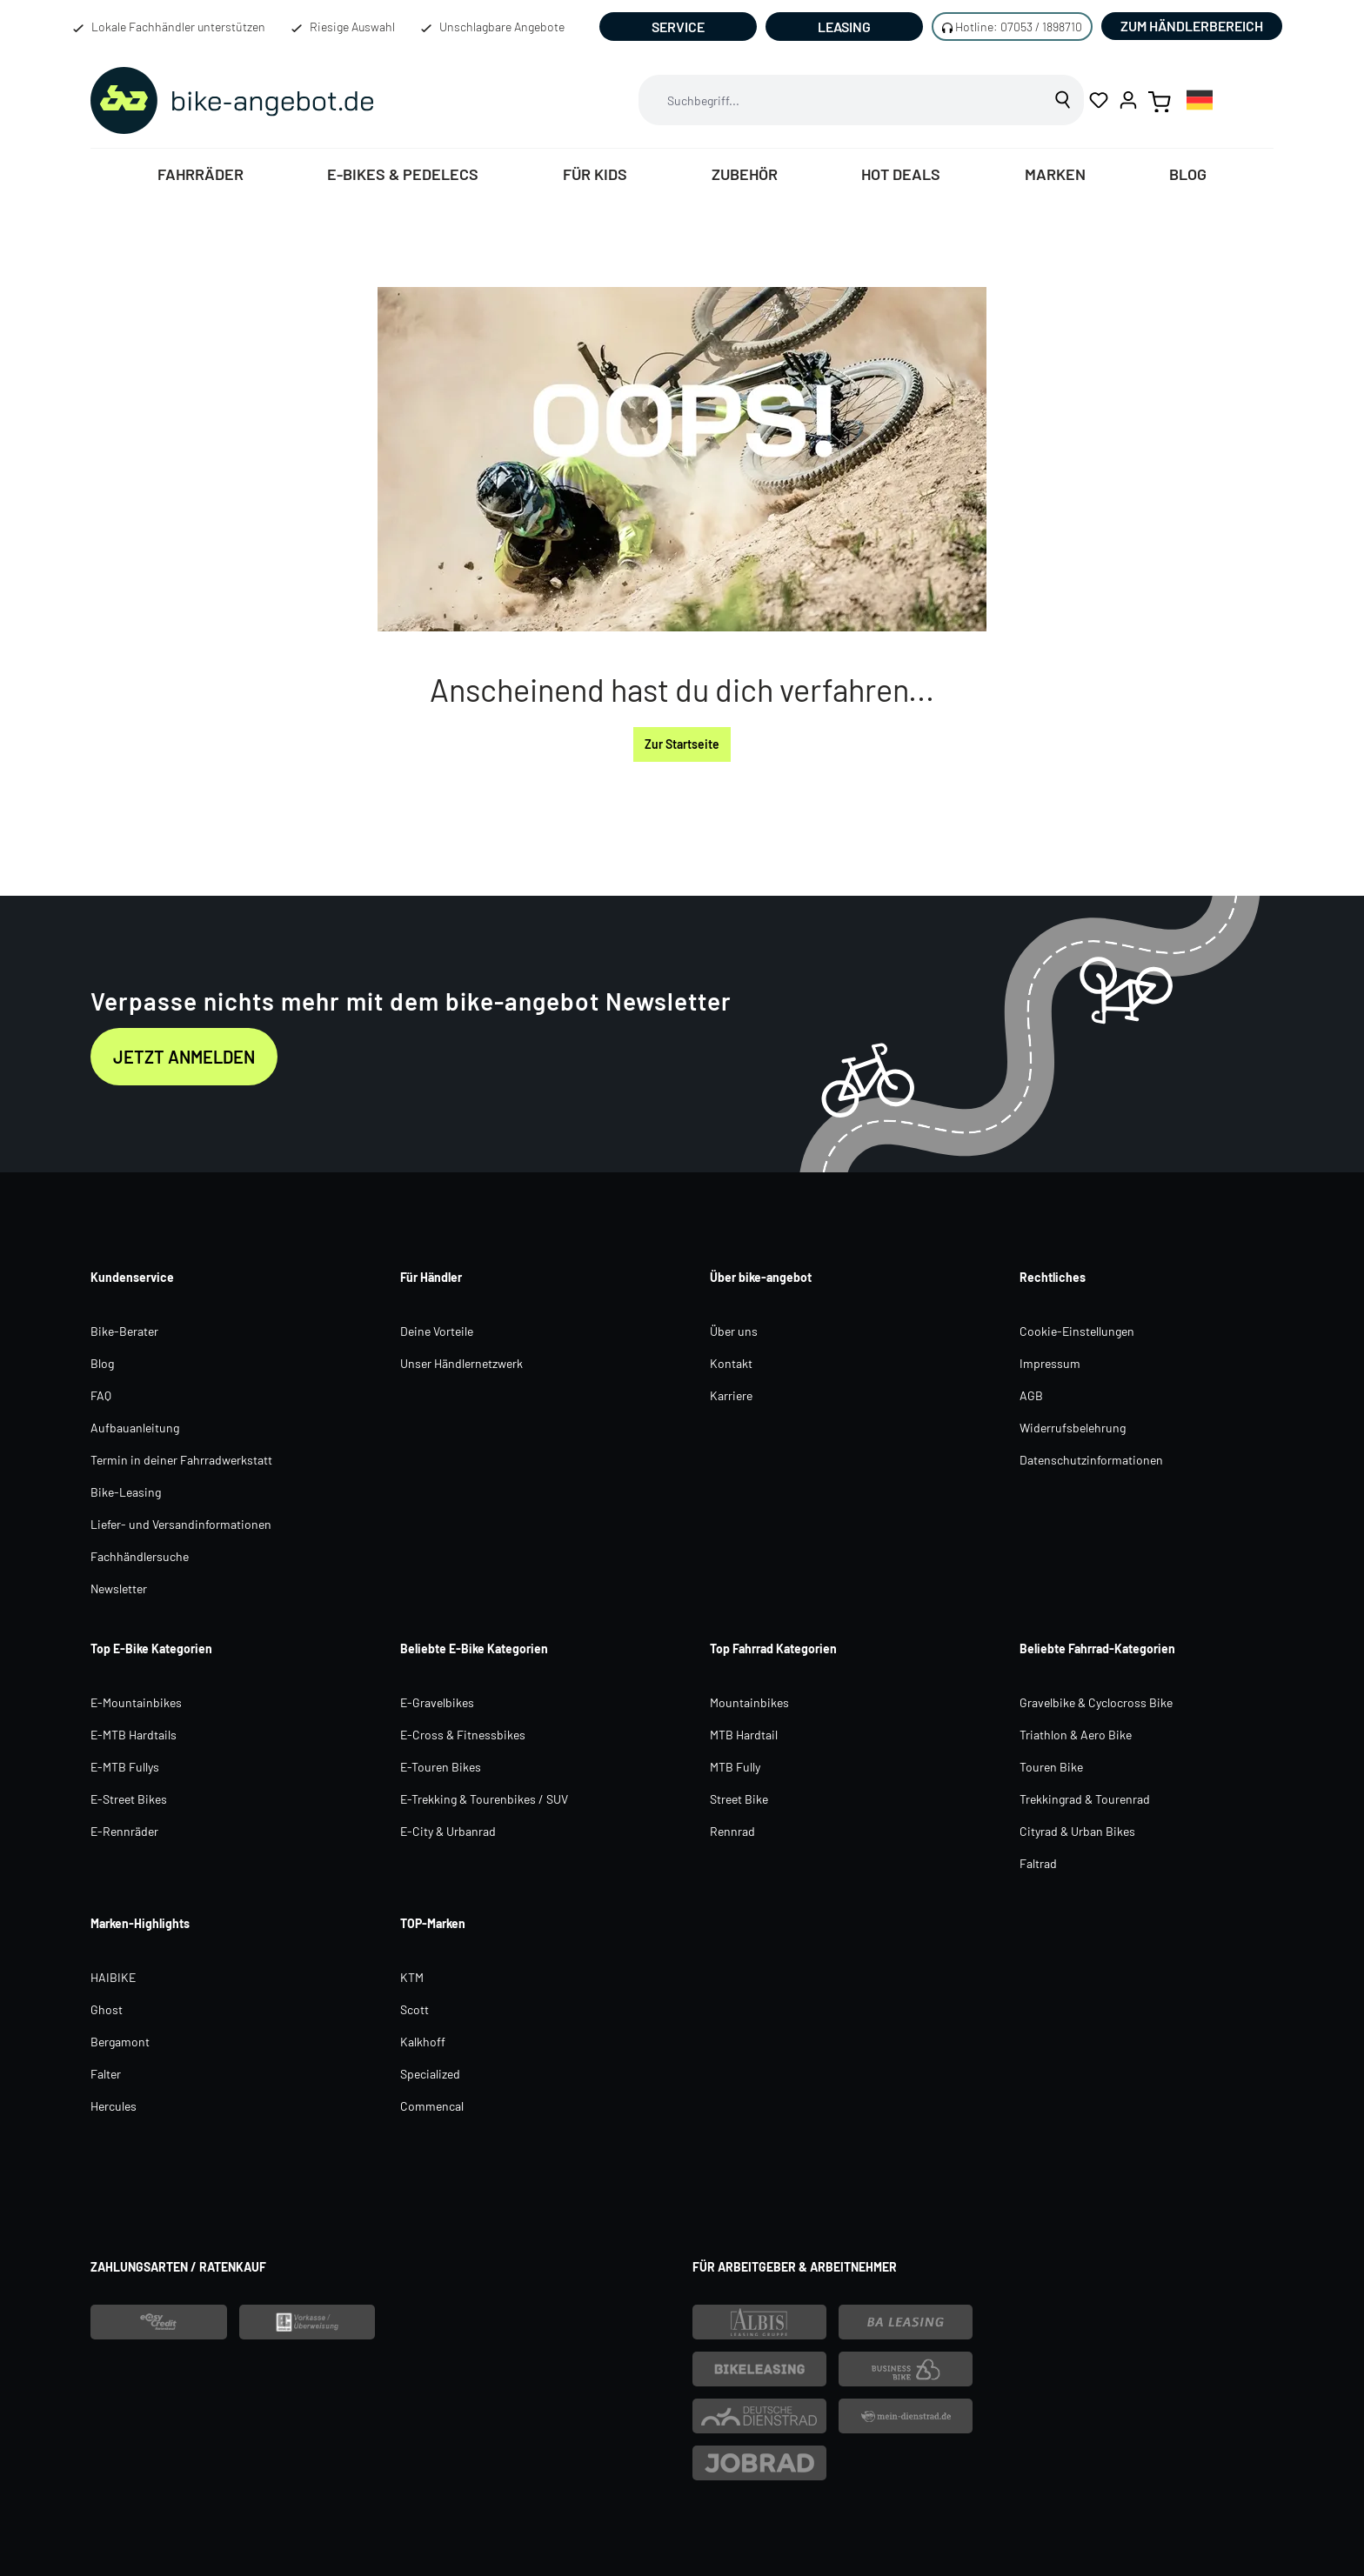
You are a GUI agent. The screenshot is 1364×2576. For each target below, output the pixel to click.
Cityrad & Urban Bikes (1077, 1831)
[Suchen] (1063, 100)
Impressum (1050, 1363)
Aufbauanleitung (134, 1427)
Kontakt (731, 1363)
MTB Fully (735, 1766)
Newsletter (118, 1588)
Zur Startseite (682, 744)
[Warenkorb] (1159, 100)
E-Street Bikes (128, 1799)
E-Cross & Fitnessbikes (462, 1734)
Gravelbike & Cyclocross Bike (1096, 1702)
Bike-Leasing (125, 1492)
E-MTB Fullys (124, 1766)
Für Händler (431, 1277)
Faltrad (1038, 1863)
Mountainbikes (749, 1702)
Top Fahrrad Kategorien (773, 1648)
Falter (105, 2073)
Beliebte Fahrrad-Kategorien (1097, 1648)
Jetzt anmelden (184, 1056)
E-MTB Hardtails (133, 1734)
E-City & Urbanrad (448, 1831)
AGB (1031, 1395)
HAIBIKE (113, 1977)
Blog (102, 1363)
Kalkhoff (422, 2041)
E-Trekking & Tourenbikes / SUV (484, 1799)
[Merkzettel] (1098, 100)
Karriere (731, 1395)
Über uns (734, 1331)
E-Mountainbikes (136, 1702)
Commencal (432, 2106)
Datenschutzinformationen (1091, 1459)
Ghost (106, 2009)
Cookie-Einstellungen (1077, 1331)
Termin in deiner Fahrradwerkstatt (181, 1459)
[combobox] (841, 100)
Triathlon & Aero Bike (1076, 1734)
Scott (414, 2009)
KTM (412, 1977)
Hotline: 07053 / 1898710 (1018, 26)
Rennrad (732, 1831)
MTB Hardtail (744, 1734)
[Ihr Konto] (1128, 100)
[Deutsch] (1200, 99)
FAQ (100, 1395)
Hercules (113, 2106)
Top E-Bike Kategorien (151, 1648)
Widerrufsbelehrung (1073, 1427)
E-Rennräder (124, 1831)
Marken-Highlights (140, 1923)
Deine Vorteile (436, 1331)
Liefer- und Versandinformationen (180, 1524)
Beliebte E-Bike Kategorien (474, 1648)
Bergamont (120, 2041)
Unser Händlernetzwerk (461, 1363)
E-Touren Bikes (440, 1766)
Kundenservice (132, 1277)
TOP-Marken (432, 1923)
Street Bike (739, 1799)
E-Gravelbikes (437, 1702)
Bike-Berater (124, 1331)
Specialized (430, 2073)
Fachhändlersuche (139, 1556)
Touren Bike (1051, 1766)
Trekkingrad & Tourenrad (1085, 1799)
